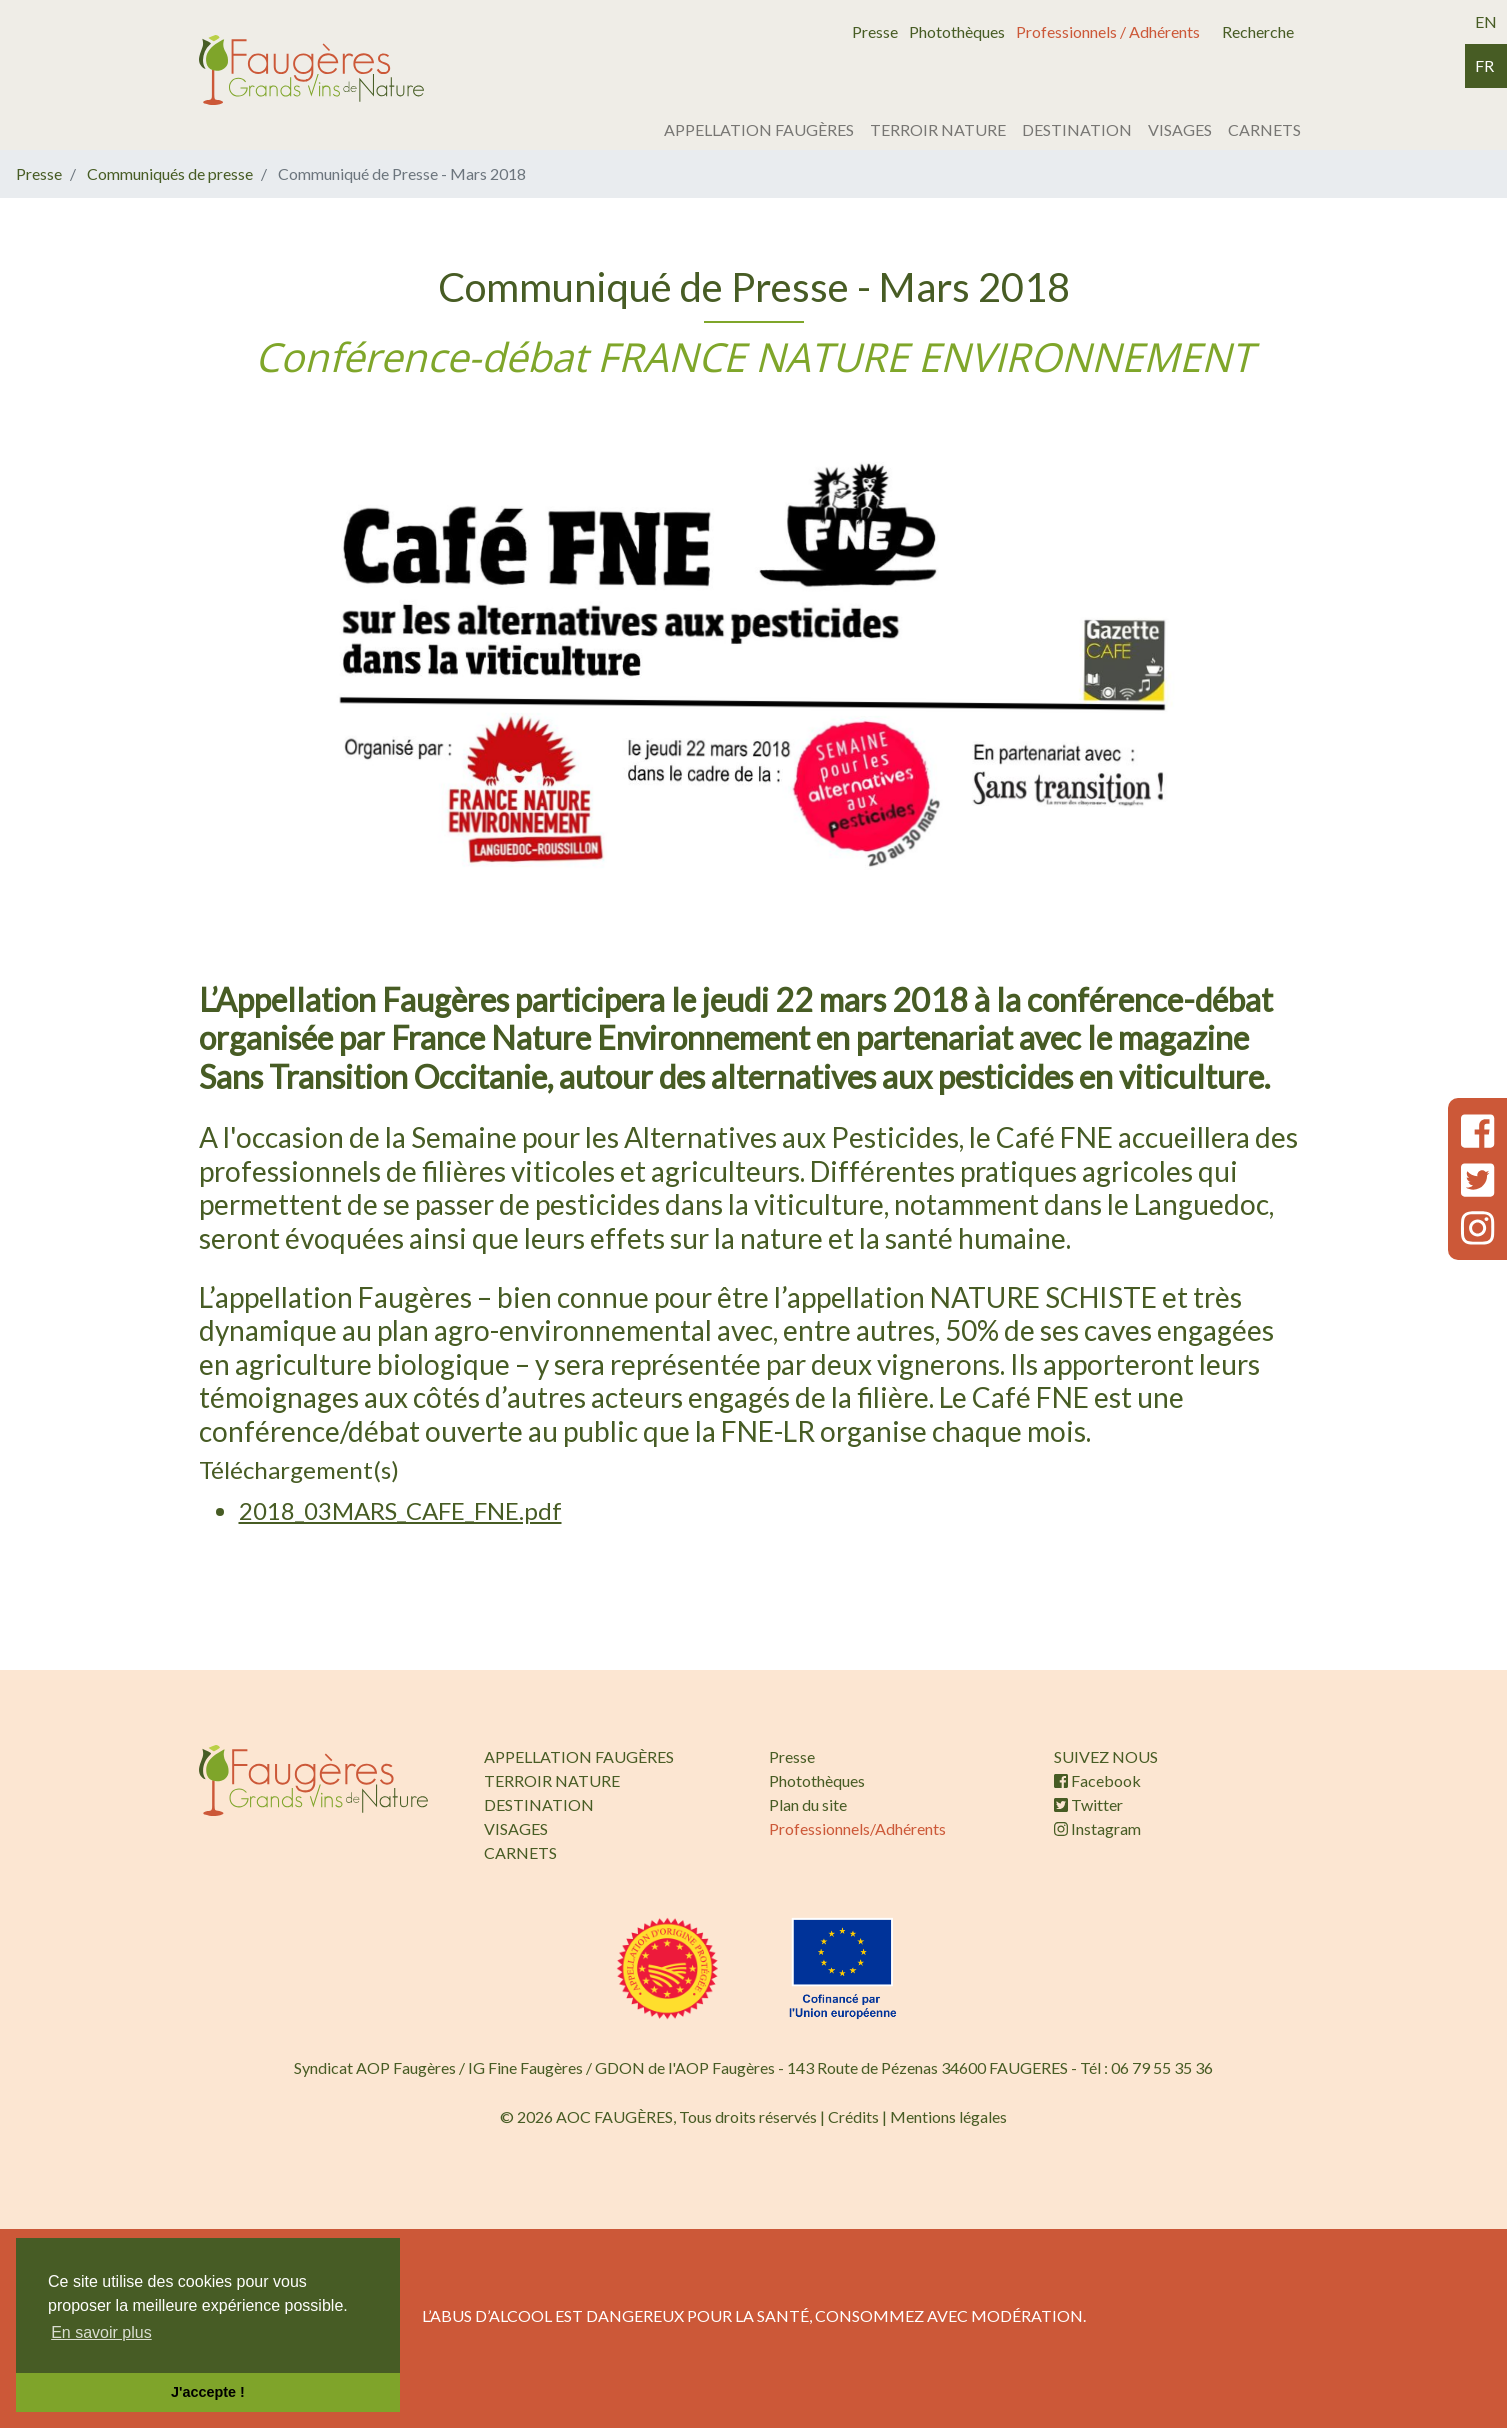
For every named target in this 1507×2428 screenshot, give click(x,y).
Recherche (1258, 31)
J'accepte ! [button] (208, 2392)
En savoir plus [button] (101, 2332)
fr (1484, 65)
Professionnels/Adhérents (857, 1828)
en (1486, 21)
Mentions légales (948, 2116)
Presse (875, 31)
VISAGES (1180, 129)
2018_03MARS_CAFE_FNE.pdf (400, 1510)
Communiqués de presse (170, 173)
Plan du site (808, 1804)
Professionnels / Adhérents (1108, 31)
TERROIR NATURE (938, 129)
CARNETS (1264, 129)
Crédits (853, 2116)
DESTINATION (1077, 129)
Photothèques (957, 31)
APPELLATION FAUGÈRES (759, 129)
